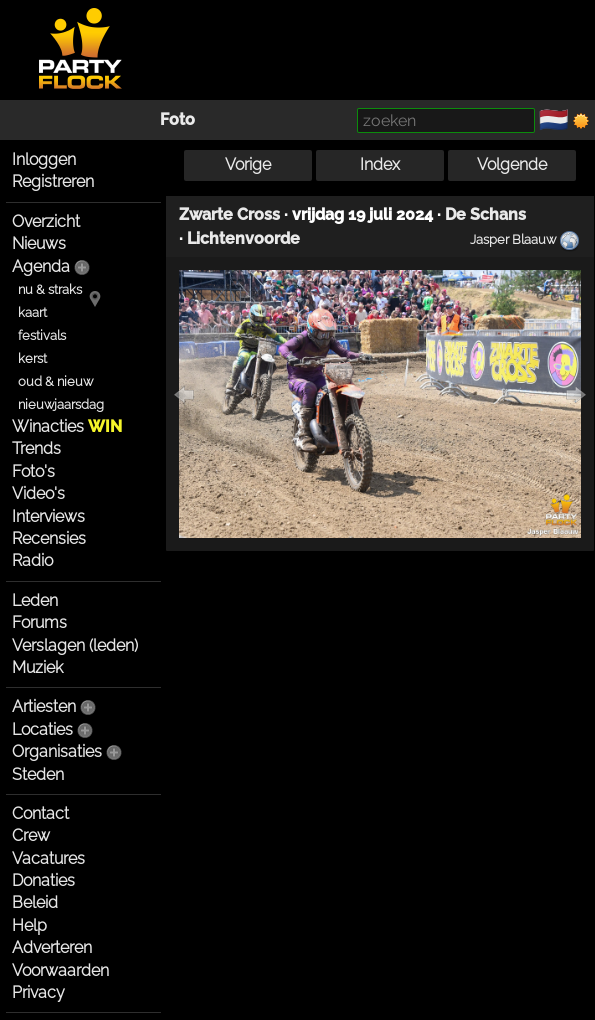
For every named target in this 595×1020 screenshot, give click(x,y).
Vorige (248, 164)
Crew (31, 835)
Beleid (35, 902)
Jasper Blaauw (513, 239)
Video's (38, 493)
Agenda (41, 266)
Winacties (67, 426)
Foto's (33, 471)
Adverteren (52, 947)
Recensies (49, 538)
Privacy (38, 992)
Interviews (48, 516)
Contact (40, 813)
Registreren (53, 181)
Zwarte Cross (229, 214)
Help (29, 925)
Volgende (512, 164)
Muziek (37, 667)
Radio (32, 560)
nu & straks (50, 289)
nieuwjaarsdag (61, 404)
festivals (42, 335)
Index (380, 164)
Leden (35, 600)
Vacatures (48, 858)
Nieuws (39, 243)
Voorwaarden (60, 970)
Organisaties (57, 751)
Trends (36, 448)
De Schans (485, 214)
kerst (32, 358)
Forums (39, 622)
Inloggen (44, 159)
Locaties (42, 729)
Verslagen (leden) (75, 645)
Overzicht (46, 221)
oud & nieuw (55, 381)
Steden (38, 774)
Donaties (43, 880)
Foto (177, 119)
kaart (32, 312)
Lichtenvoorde (243, 238)
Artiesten (44, 706)
